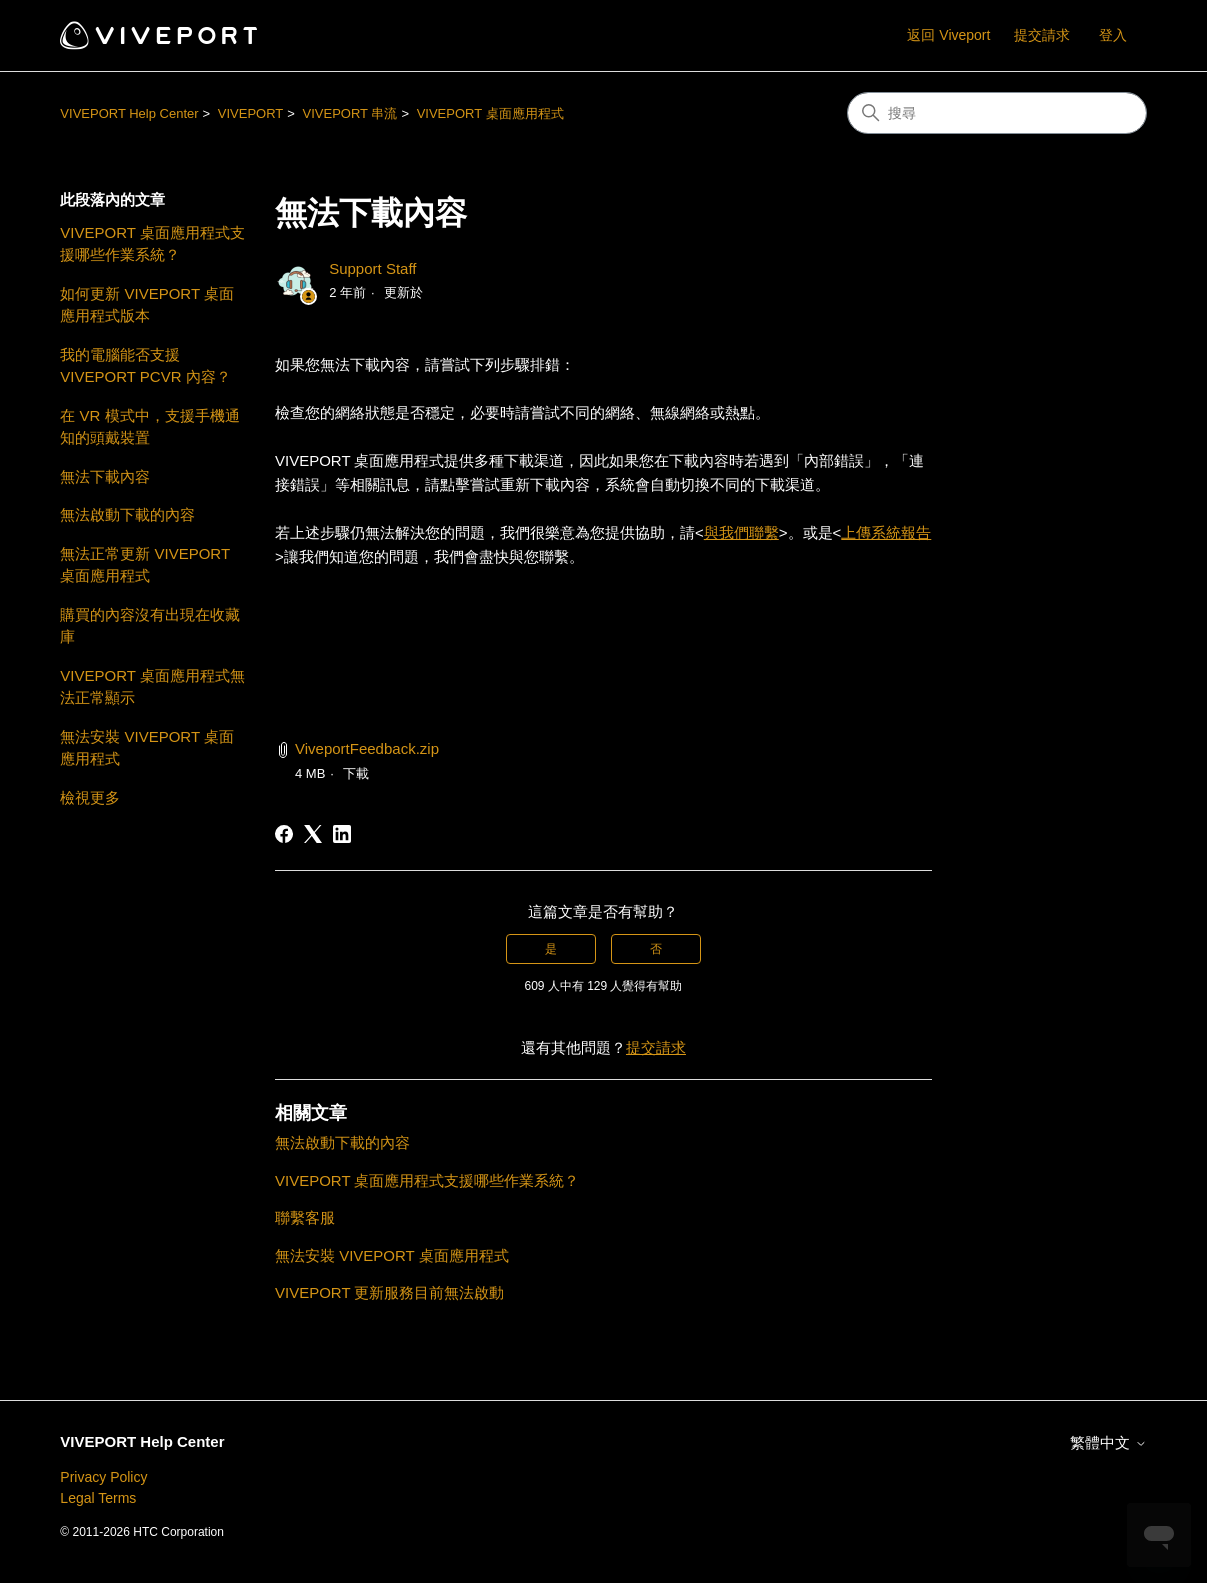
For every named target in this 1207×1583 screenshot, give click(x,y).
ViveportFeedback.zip (367, 748)
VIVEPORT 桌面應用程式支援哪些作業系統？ (152, 244)
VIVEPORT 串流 (350, 113)
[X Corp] (313, 834)
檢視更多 (90, 797)
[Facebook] (284, 834)
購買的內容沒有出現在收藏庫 (150, 626)
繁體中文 (1108, 1442)
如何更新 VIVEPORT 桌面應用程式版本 (147, 305)
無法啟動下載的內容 (127, 514)
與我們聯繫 (741, 532)
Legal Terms (98, 1498)
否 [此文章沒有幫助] (656, 949)
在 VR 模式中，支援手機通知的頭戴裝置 (149, 427)
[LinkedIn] (342, 834)
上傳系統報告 (886, 532)
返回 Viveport (948, 35)
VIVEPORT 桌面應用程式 (490, 113)
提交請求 (1042, 35)
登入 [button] (1113, 35)
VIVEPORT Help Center (129, 113)
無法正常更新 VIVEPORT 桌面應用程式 (144, 565)
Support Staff (372, 268)
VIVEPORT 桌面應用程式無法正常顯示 (152, 687)
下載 (356, 773)
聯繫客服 (305, 1217)
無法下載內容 (105, 476)
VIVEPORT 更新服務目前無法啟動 (389, 1292)
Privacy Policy (103, 1477)
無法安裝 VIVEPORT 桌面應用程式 (147, 748)
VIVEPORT (251, 113)
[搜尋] (997, 113)
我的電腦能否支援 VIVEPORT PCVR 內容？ (145, 366)
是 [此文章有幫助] (551, 949)
